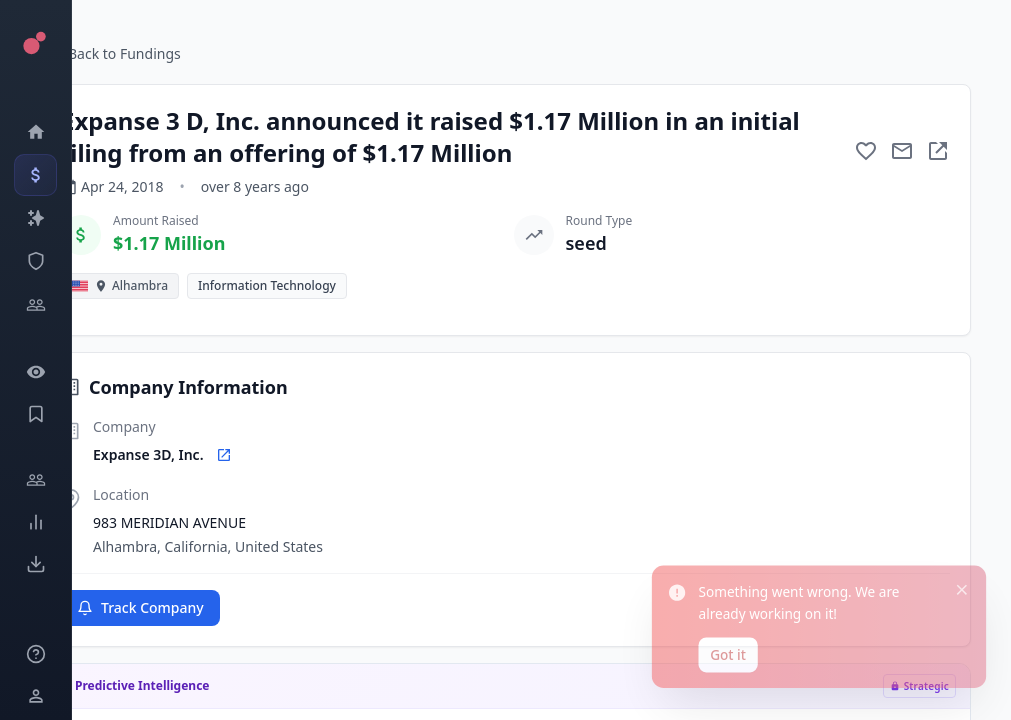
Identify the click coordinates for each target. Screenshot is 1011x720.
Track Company (140, 607)
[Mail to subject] (902, 151)
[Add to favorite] (866, 151)
